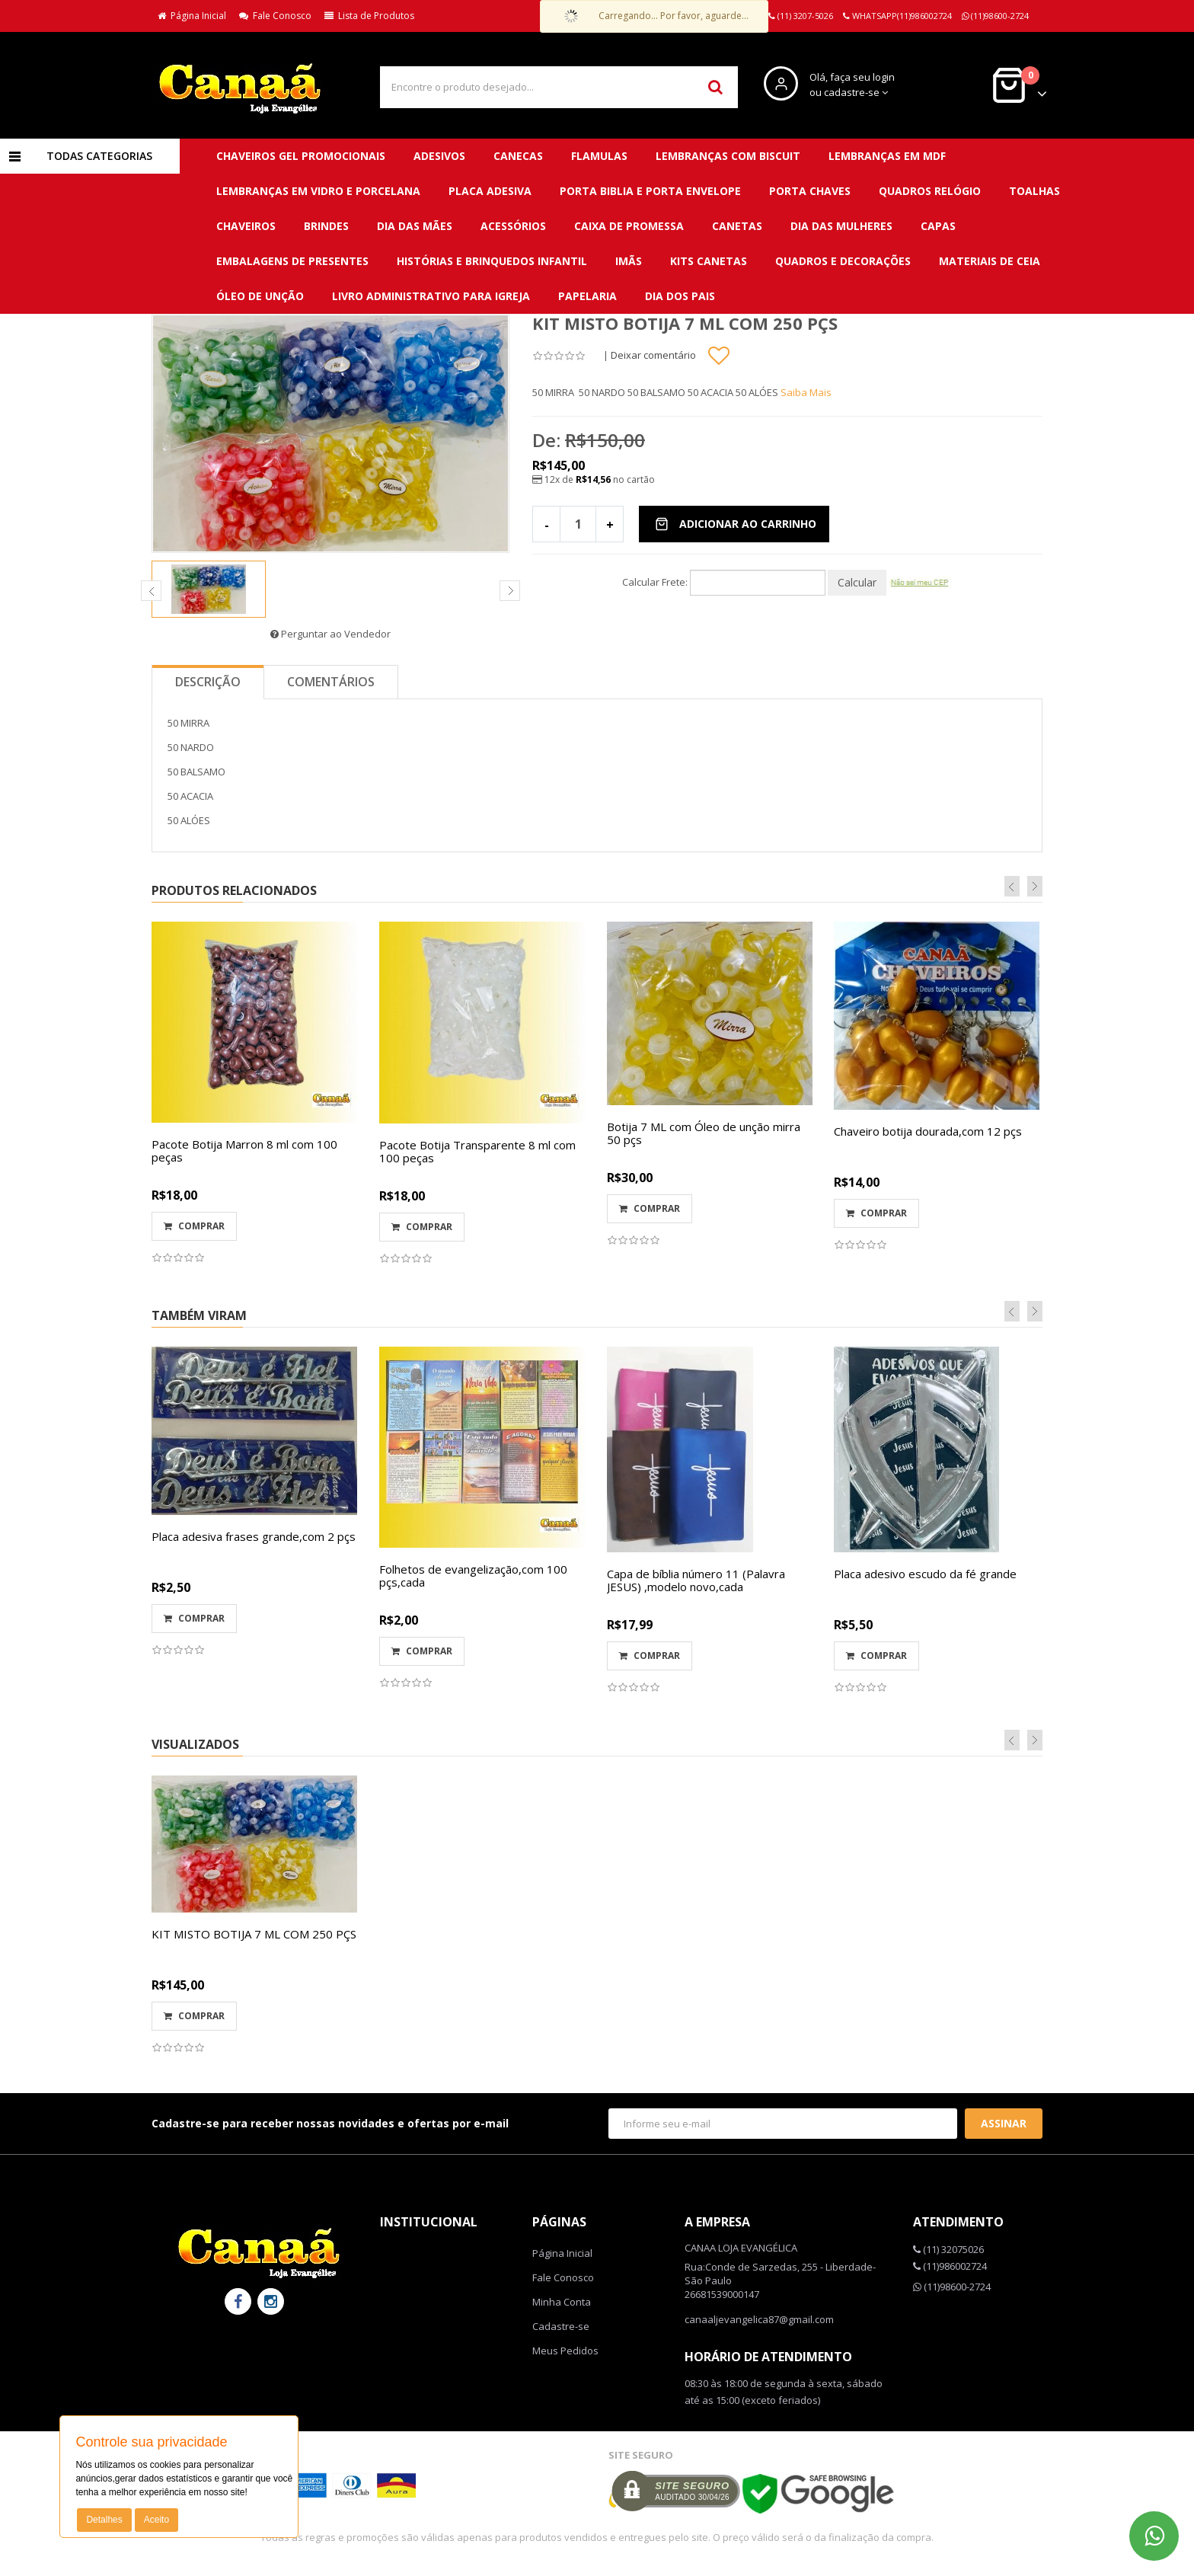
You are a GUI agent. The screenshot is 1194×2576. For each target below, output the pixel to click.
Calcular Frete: (655, 582)
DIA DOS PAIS (680, 296)
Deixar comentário (653, 355)
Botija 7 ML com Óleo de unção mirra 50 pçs (703, 1133)
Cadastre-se (560, 2326)
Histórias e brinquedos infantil (492, 261)
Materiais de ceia (989, 261)
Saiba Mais (806, 392)
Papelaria (587, 296)
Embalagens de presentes (292, 261)
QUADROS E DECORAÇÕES (843, 261)
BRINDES (326, 226)
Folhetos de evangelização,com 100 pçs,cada (473, 1575)
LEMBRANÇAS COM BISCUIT (728, 156)
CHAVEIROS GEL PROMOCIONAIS (300, 156)
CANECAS (518, 156)
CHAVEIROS (246, 226)
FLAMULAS (599, 156)
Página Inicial (192, 15)
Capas (938, 226)
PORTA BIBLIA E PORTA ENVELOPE (650, 191)
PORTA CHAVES (810, 191)
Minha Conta (561, 2302)
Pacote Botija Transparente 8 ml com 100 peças (477, 1151)
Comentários (331, 681)
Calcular (857, 582)
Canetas (737, 226)
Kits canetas (708, 261)
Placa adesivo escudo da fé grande (925, 1573)
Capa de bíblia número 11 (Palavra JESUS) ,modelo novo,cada (696, 1580)
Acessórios (513, 226)
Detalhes (104, 2519)
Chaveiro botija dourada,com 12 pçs (928, 1131)
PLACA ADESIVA (490, 191)
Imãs (628, 261)
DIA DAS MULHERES (841, 226)
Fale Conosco (275, 15)
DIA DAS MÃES (414, 226)
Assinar (1003, 2123)
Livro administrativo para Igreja (431, 296)
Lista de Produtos (369, 15)
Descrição (208, 681)
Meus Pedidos (565, 2350)
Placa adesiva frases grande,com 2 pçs (254, 1536)
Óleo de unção (260, 296)
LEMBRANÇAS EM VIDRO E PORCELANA (318, 191)
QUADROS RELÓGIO (930, 191)
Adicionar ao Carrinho (735, 523)
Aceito (156, 2519)
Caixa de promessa (629, 226)
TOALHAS (1034, 191)
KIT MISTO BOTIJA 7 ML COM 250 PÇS (254, 1934)
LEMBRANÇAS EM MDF (887, 156)
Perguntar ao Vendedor (330, 634)
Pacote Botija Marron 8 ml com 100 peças (244, 1150)
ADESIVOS (439, 156)
